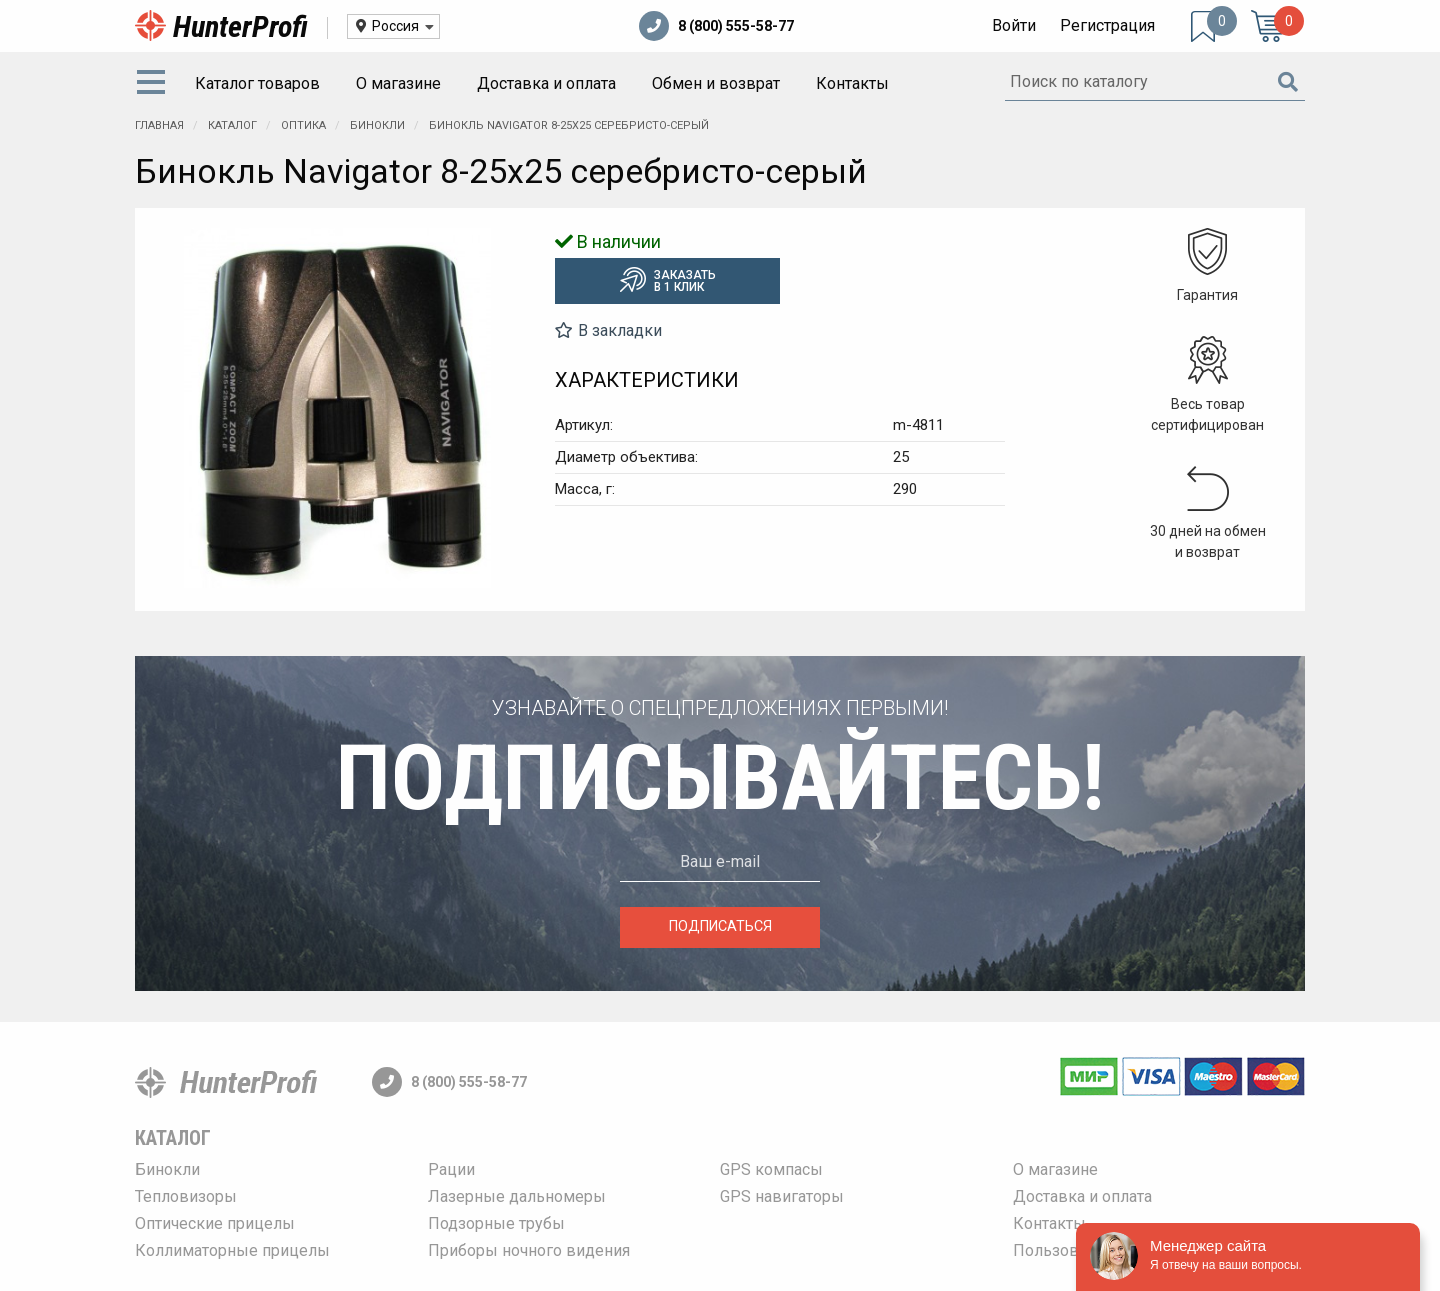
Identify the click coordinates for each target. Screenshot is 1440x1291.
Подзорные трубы (496, 1223)
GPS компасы (771, 1169)
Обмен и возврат (716, 83)
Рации (451, 1169)
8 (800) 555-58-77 (716, 26)
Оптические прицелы (215, 1223)
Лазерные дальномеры (517, 1196)
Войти (1014, 25)
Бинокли (167, 1169)
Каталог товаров (257, 83)
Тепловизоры (186, 1196)
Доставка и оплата (546, 83)
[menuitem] (155, 84)
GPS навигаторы (782, 1196)
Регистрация (1107, 25)
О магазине (398, 83)
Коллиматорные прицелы (232, 1250)
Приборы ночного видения (529, 1250)
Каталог (173, 1138)
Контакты (852, 83)
